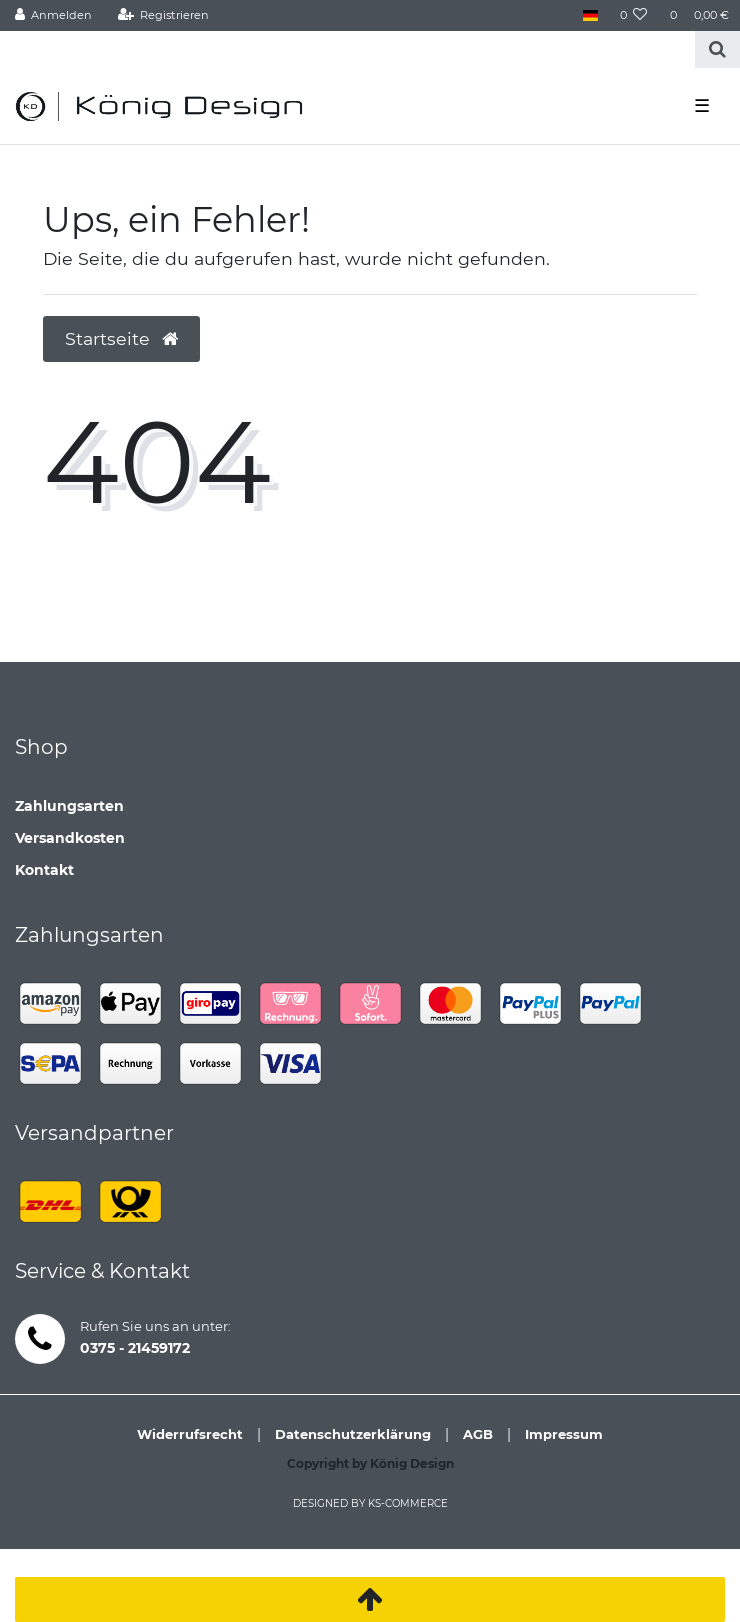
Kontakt (44, 870)
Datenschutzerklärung (353, 1434)
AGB (478, 1434)
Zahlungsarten (69, 806)
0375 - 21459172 (135, 1348)
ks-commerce (408, 1503)
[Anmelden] (54, 15)
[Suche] (717, 49)
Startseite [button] (121, 338)
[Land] (589, 15)
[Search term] (347, 49)
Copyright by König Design (370, 1463)
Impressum (564, 1434)
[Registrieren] (163, 15)
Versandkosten (70, 838)
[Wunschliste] (634, 15)
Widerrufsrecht (190, 1434)
